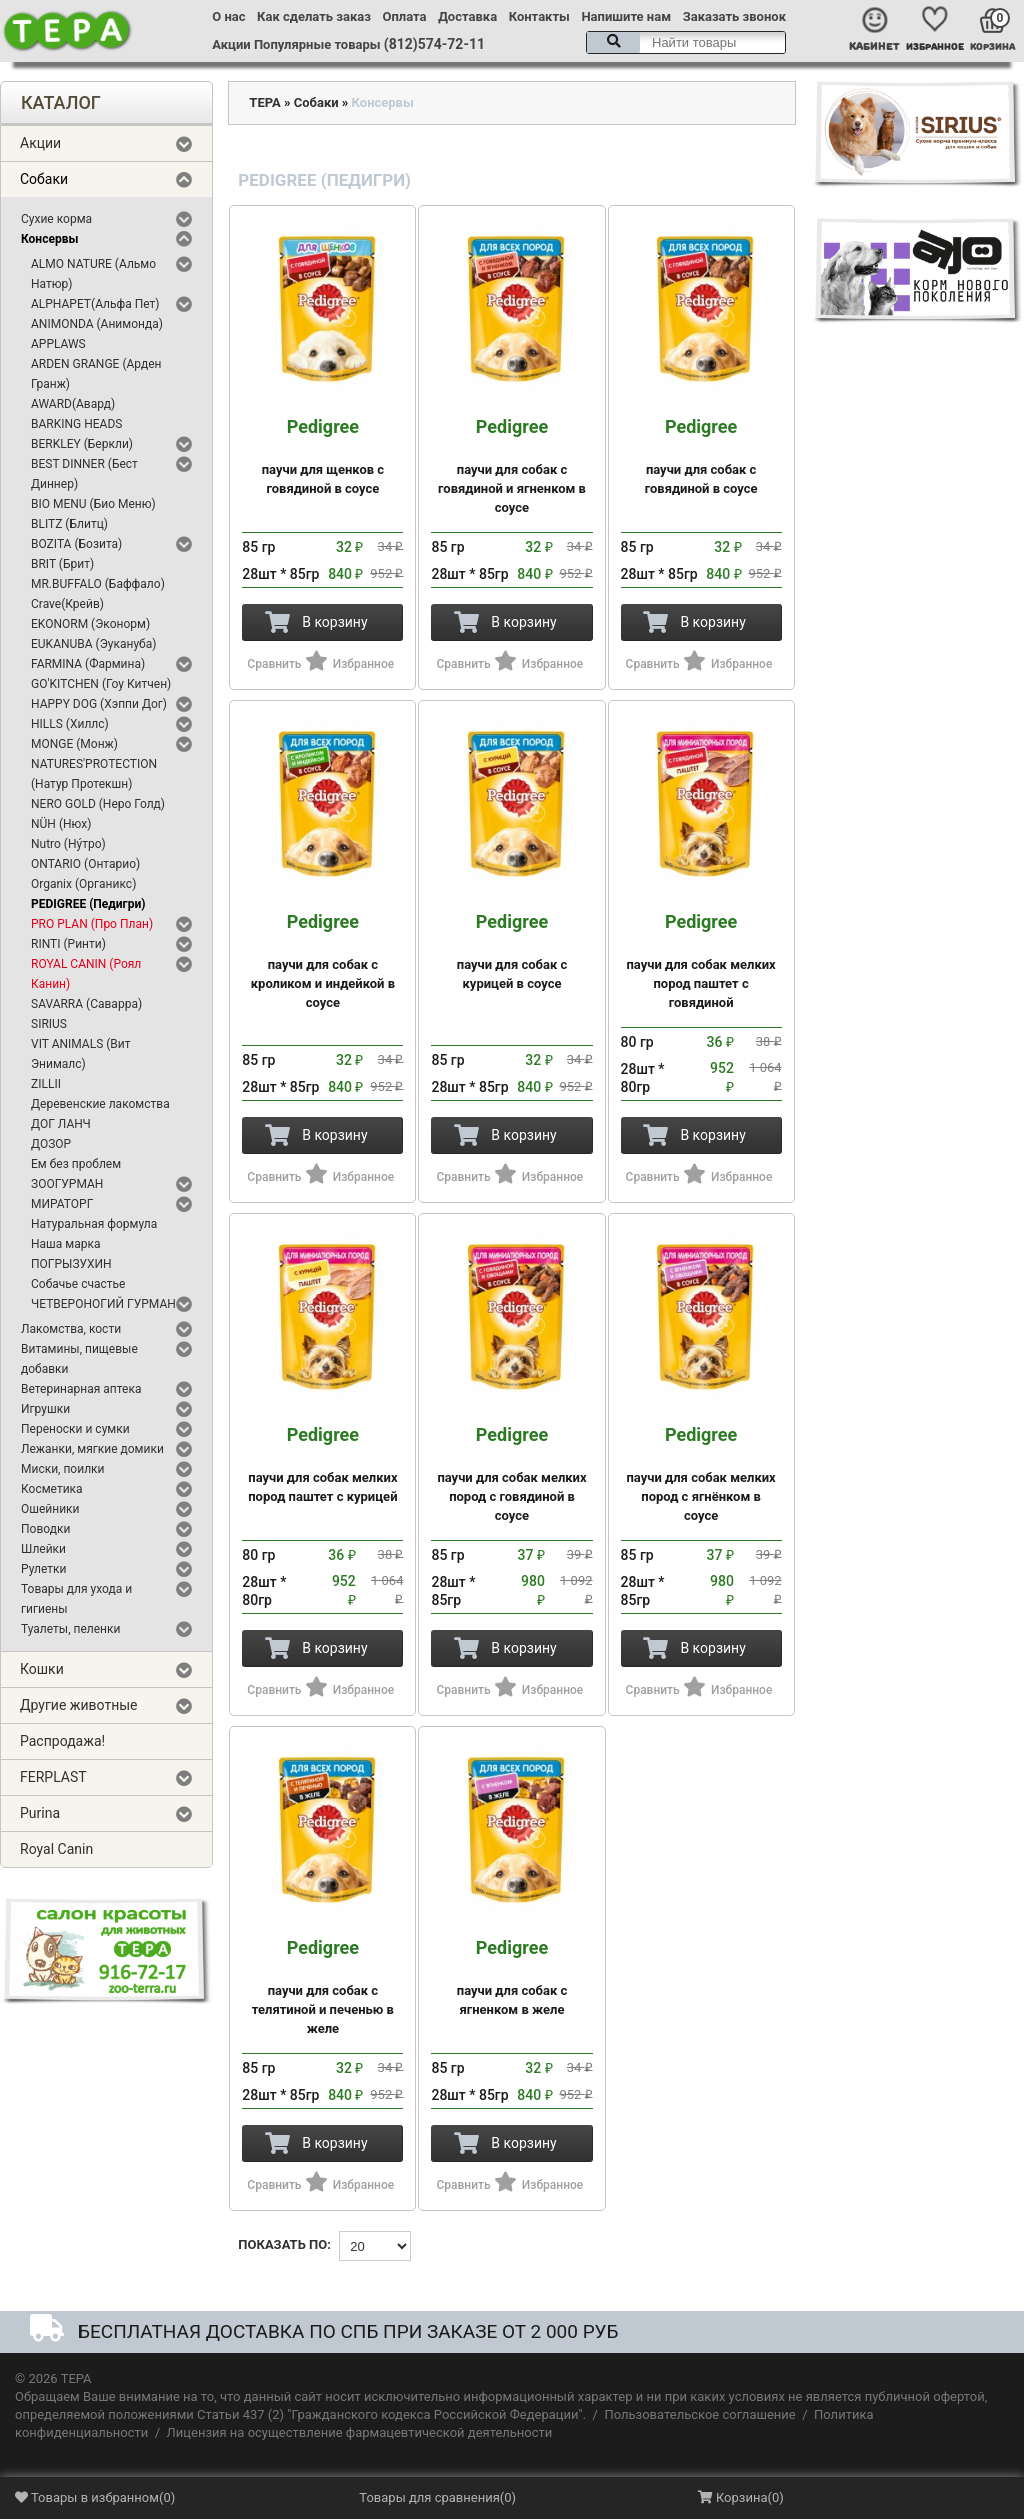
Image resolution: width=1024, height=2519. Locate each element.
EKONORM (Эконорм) (90, 624)
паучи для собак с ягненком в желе (511, 1977)
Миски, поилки (62, 1469)
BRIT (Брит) (62, 564)
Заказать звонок (734, 16)
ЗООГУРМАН (67, 1184)
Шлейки (43, 1549)
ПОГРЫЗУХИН (71, 1264)
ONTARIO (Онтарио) (85, 864)
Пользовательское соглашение (699, 2414)
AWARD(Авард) (73, 404)
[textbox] (686, 42)
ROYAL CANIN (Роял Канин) (86, 974)
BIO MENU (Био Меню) (93, 504)
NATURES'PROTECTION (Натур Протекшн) (94, 774)
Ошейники (50, 1509)
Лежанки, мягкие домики (92, 1449)
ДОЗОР (51, 1144)
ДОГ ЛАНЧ (61, 1124)
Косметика (52, 1489)
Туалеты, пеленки (70, 1629)
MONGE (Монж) (74, 744)
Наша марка (65, 1244)
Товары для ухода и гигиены (76, 1599)
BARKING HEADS (76, 424)
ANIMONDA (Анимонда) (97, 324)
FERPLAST (53, 1777)
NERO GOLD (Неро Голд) (98, 804)
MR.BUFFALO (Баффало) (98, 584)
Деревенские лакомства (100, 1104)
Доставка (467, 16)
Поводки (45, 1529)
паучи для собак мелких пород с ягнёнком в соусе (701, 1474)
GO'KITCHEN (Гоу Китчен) (101, 684)
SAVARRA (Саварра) (86, 1004)
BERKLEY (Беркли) (82, 444)
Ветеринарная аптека (81, 1389)
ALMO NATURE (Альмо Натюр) (93, 274)
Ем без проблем (76, 1164)
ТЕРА (264, 102)
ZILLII (46, 1084)
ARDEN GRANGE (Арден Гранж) (96, 374)
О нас (228, 16)
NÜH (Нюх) (61, 824)
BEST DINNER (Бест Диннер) (84, 474)
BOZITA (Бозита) (76, 544)
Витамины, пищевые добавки (79, 1359)
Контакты (539, 16)
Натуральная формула (94, 1224)
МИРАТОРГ (62, 1204)
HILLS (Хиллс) (70, 724)
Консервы (49, 239)
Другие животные (79, 1705)
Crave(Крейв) (67, 604)
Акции (231, 44)
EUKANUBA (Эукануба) (93, 644)
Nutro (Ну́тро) (68, 844)
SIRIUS (49, 1024)
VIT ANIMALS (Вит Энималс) (81, 1054)
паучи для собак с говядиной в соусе (701, 456)
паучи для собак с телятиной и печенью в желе (322, 1987)
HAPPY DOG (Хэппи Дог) (99, 704)
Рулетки (44, 1569)
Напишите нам (626, 16)
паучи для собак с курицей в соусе (511, 951)
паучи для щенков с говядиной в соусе (322, 456)
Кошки (42, 1669)
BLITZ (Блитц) (69, 524)
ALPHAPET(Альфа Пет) (95, 304)
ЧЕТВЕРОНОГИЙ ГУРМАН (103, 1304)
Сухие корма (56, 219)
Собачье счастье (78, 1284)
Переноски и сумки (75, 1429)
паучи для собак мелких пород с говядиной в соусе (511, 1474)
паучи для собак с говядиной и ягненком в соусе (511, 466)
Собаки (44, 179)
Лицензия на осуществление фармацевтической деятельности (360, 2432)
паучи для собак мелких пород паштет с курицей (322, 1464)
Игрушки (45, 1409)
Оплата (405, 16)
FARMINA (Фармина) (88, 664)
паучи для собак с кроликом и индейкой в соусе (322, 961)
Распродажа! (62, 1741)
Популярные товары (317, 44)
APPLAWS (58, 344)
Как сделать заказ (314, 16)
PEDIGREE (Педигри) (88, 904)
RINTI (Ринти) (68, 944)
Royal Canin (56, 1849)
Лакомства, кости (71, 1329)
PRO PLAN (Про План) (92, 924)
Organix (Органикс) (83, 884)
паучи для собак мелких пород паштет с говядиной (701, 961)
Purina (40, 1813)
